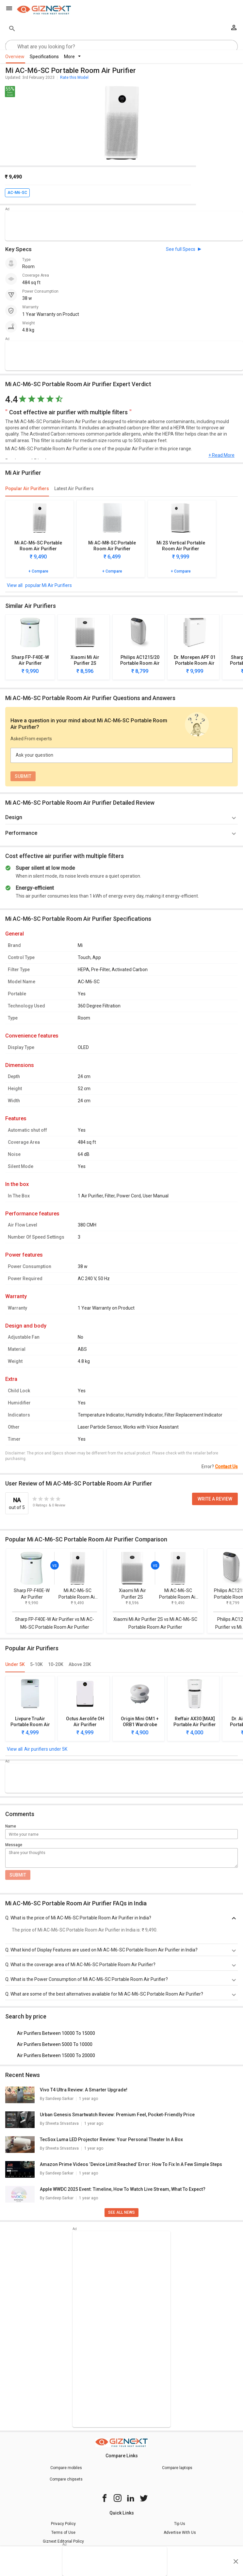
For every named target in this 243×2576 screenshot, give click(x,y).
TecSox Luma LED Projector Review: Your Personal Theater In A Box (111, 2139)
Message (13, 1845)
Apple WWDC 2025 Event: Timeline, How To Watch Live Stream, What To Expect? (122, 2189)
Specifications (44, 56)
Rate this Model (74, 77)
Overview (14, 56)
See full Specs (180, 249)
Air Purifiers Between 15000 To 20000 (56, 2055)
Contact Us (226, 1466)
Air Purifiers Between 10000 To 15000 (56, 2033)
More (72, 56)
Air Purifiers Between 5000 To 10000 (54, 2044)
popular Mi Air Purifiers (48, 585)
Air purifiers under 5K (45, 1749)
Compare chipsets (66, 2479)
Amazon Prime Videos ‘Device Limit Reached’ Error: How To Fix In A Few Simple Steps (131, 2164)
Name (10, 1826)
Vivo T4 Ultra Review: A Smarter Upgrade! (83, 2089)
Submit (17, 1875)
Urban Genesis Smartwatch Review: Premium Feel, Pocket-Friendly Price (117, 2114)
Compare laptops (177, 2467)
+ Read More (221, 455)
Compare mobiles (66, 2467)
